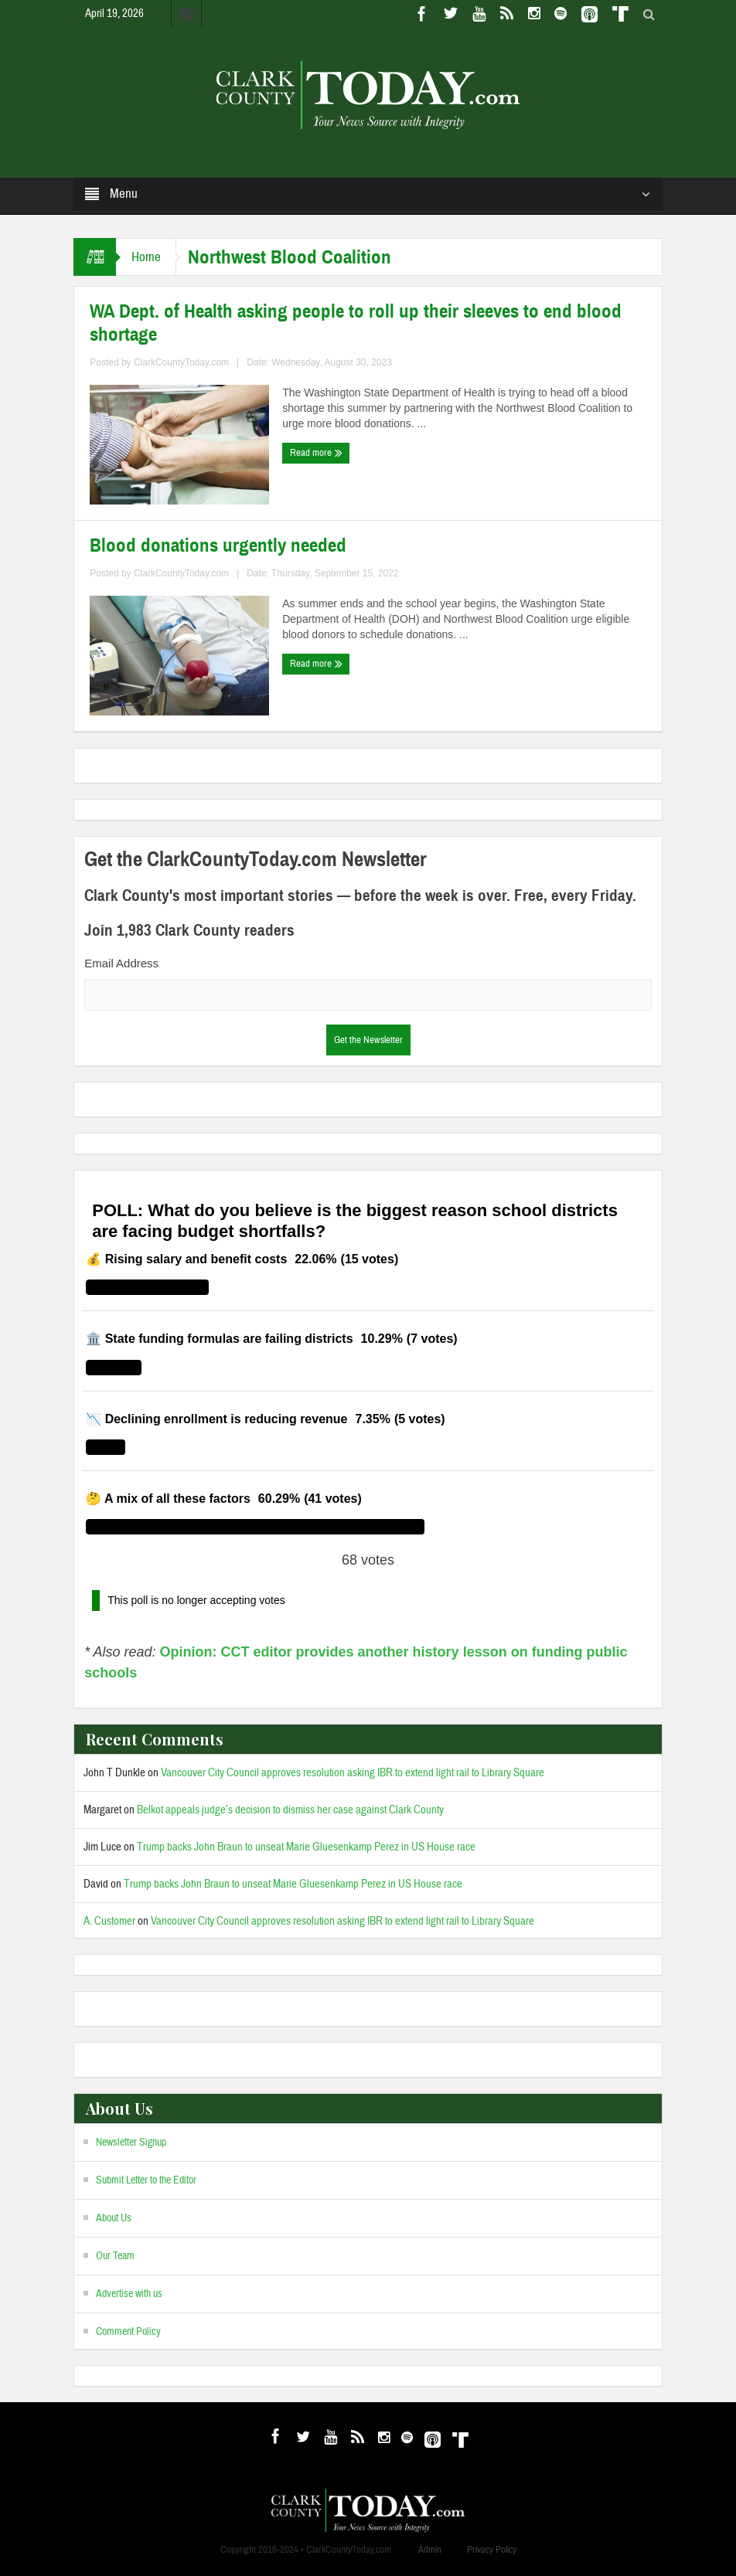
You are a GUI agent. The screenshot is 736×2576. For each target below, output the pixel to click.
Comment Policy (128, 2332)
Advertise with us (129, 2294)
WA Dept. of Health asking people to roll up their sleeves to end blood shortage (356, 323)
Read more (316, 453)
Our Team (115, 2256)
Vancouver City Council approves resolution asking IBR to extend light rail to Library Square (352, 1772)
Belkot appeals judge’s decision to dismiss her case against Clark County (290, 1810)
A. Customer (109, 1921)
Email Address (121, 963)
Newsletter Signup (131, 2142)
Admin (429, 2550)
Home (146, 257)
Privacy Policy (491, 2550)
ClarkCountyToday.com (181, 362)
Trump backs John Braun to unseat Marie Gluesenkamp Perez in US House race (306, 1847)
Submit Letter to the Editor (146, 2180)
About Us (113, 2218)
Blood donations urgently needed (218, 545)
